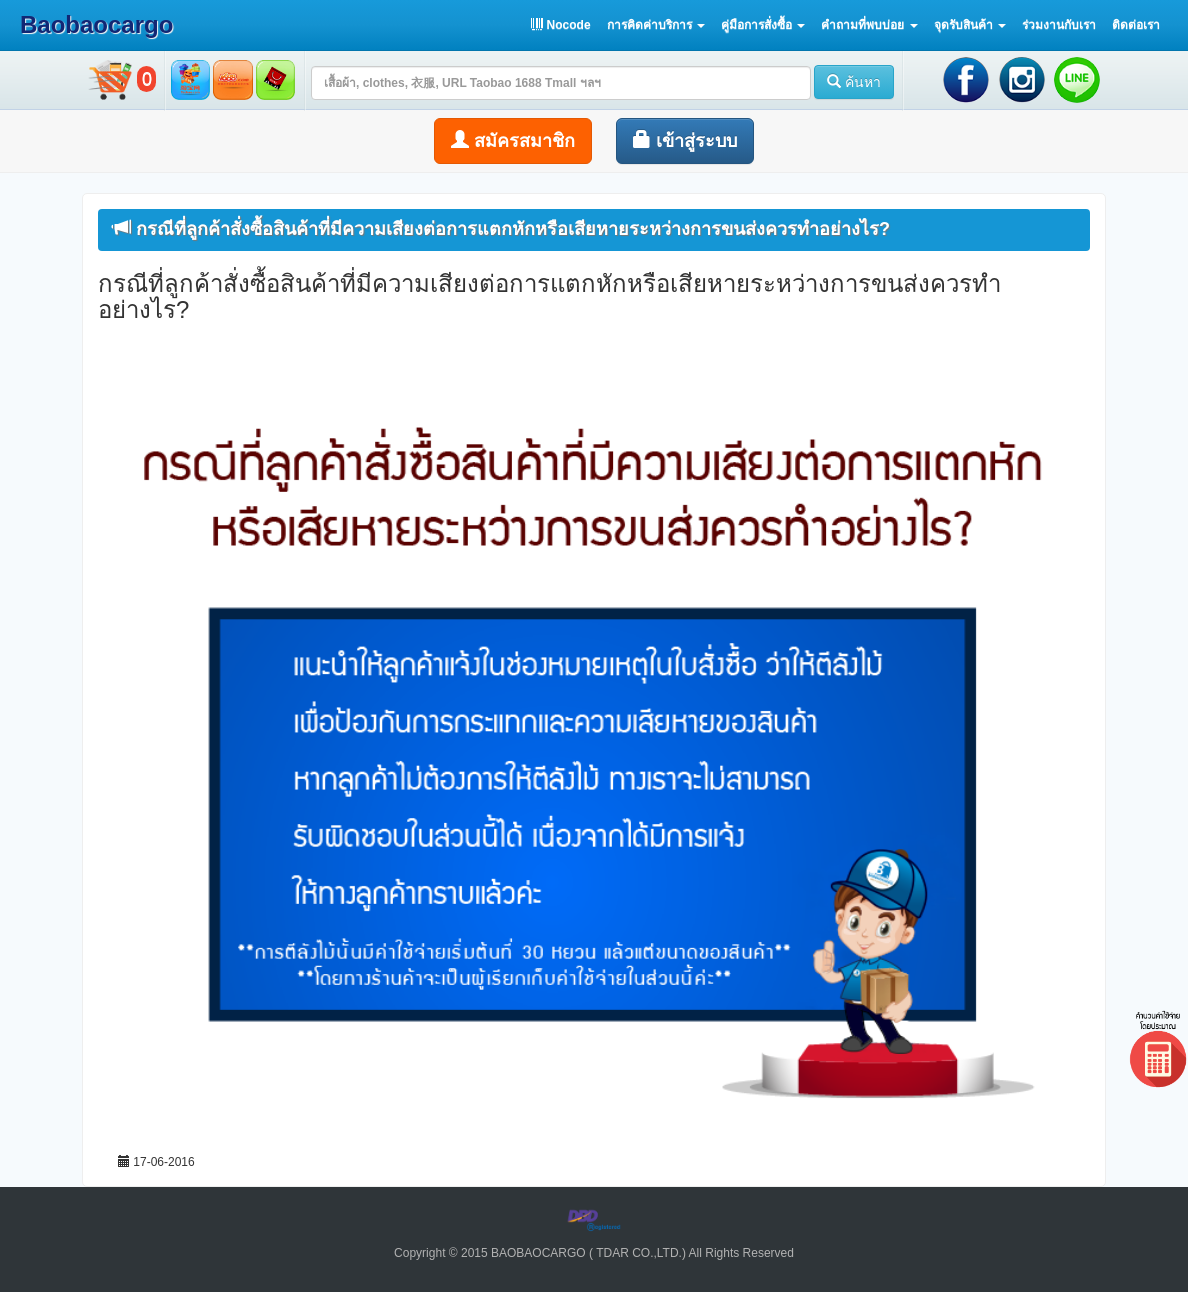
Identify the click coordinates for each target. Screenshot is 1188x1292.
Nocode (560, 25)
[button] (656, 25)
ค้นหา (854, 82)
